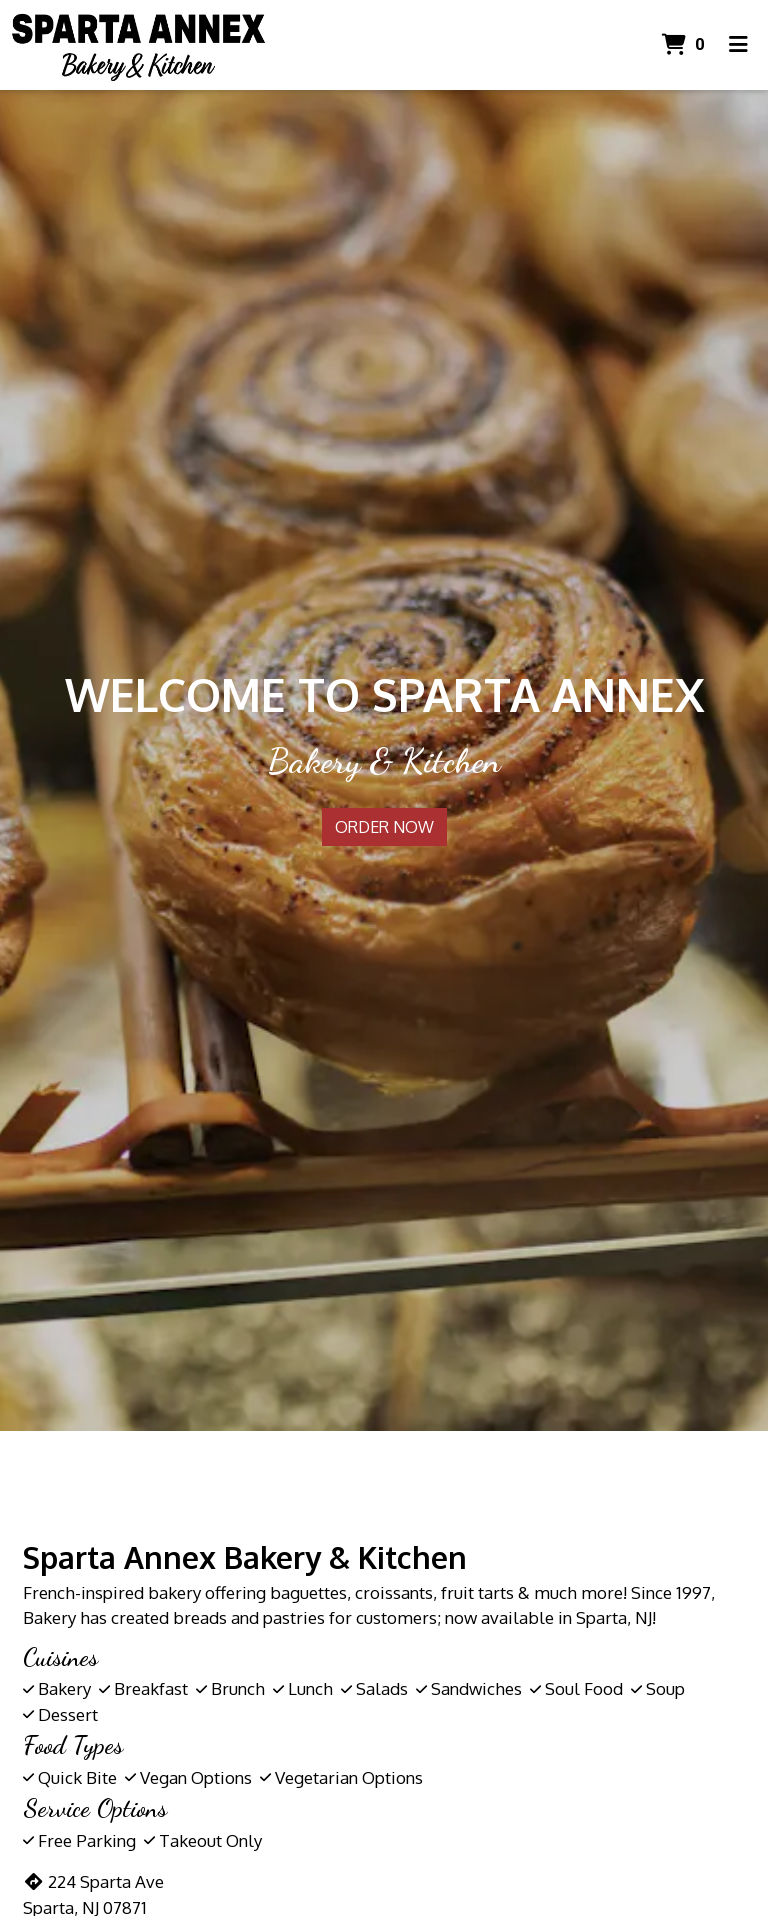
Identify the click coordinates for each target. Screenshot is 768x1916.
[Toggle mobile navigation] (738, 45)
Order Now (384, 827)
